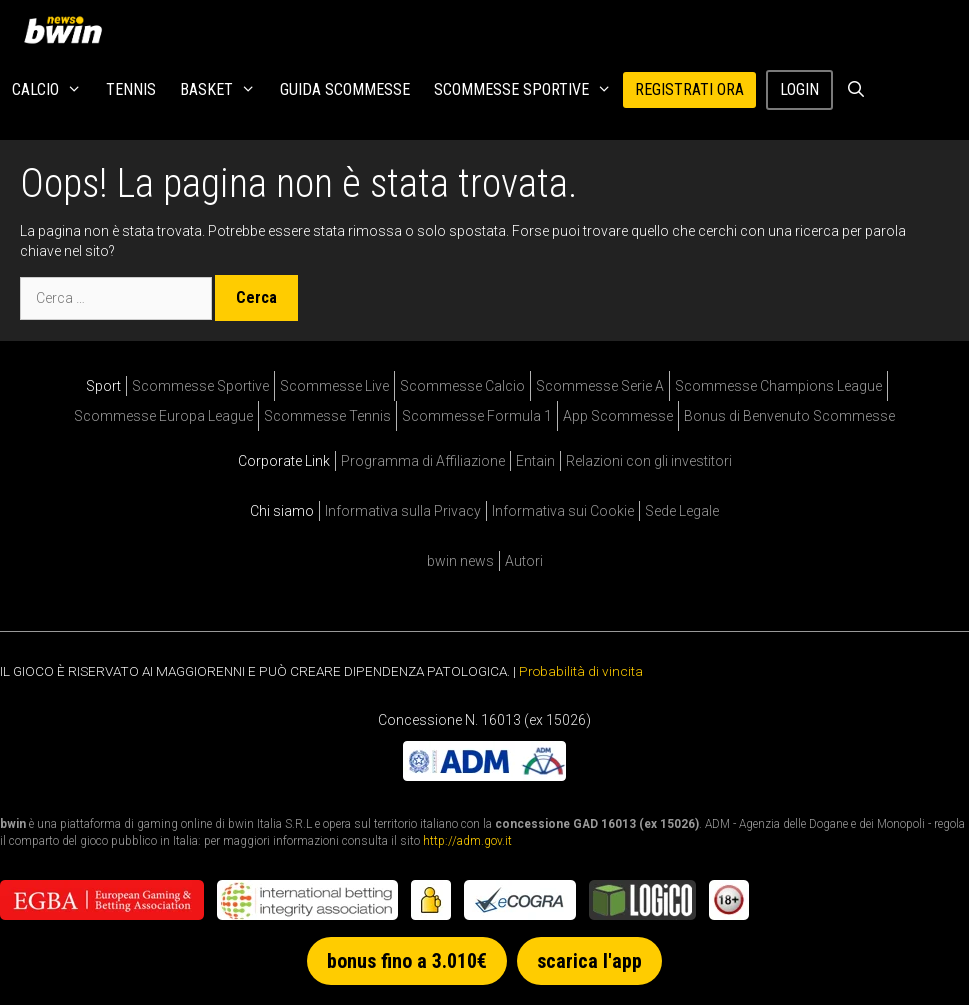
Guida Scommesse (345, 89)
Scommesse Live (334, 386)
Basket (224, 90)
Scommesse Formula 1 (477, 416)
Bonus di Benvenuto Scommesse (789, 416)
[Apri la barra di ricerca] (855, 90)
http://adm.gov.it (467, 841)
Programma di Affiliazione (423, 461)
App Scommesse (618, 416)
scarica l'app (589, 961)
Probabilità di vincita (581, 671)
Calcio (53, 90)
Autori (524, 561)
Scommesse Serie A (600, 386)
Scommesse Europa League (163, 416)
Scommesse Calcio (462, 386)
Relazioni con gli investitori (649, 461)
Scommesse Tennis (327, 416)
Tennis (131, 89)
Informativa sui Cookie (563, 511)
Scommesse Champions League (778, 386)
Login (799, 89)
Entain (535, 461)
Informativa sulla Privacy (403, 511)
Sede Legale (682, 511)
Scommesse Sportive (529, 90)
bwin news (460, 561)
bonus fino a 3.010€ (407, 961)
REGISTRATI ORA (689, 89)
